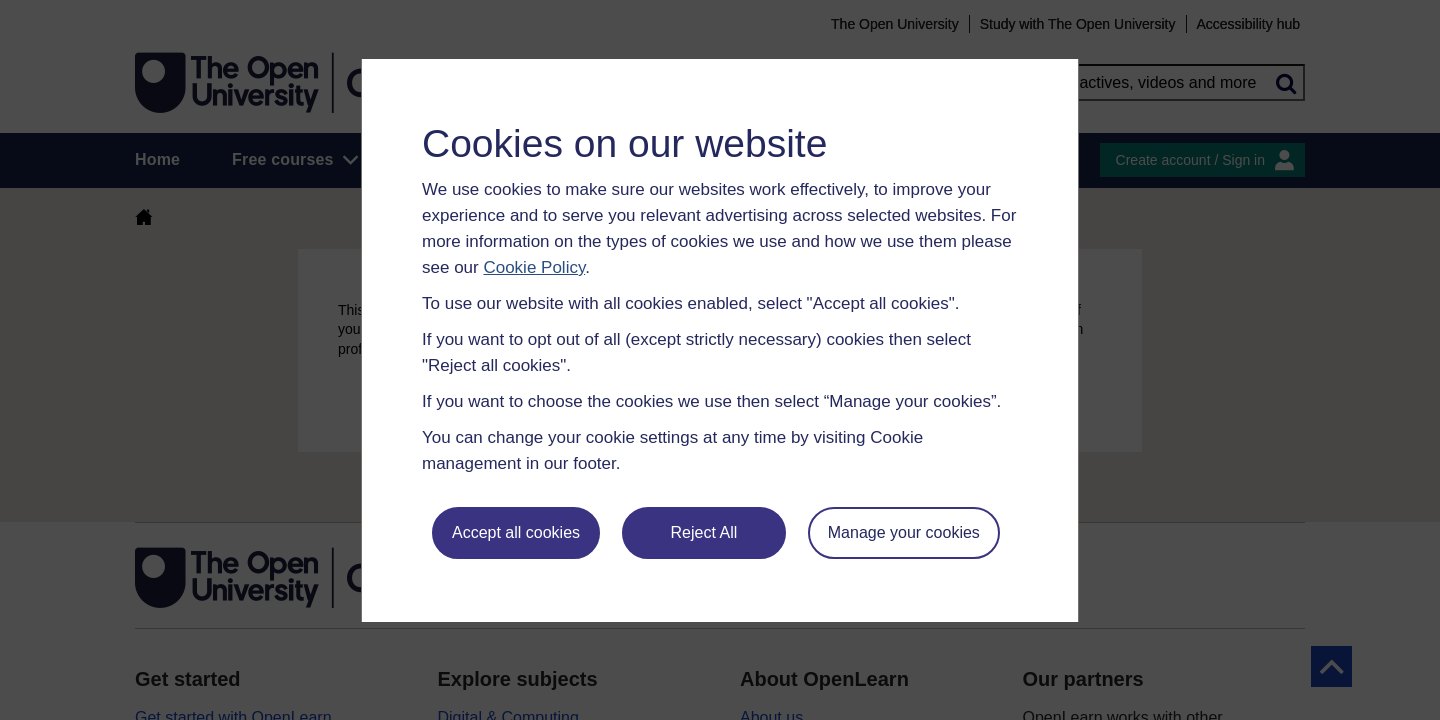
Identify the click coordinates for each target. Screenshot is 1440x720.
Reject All (704, 532)
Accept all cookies (516, 532)
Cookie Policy (534, 267)
